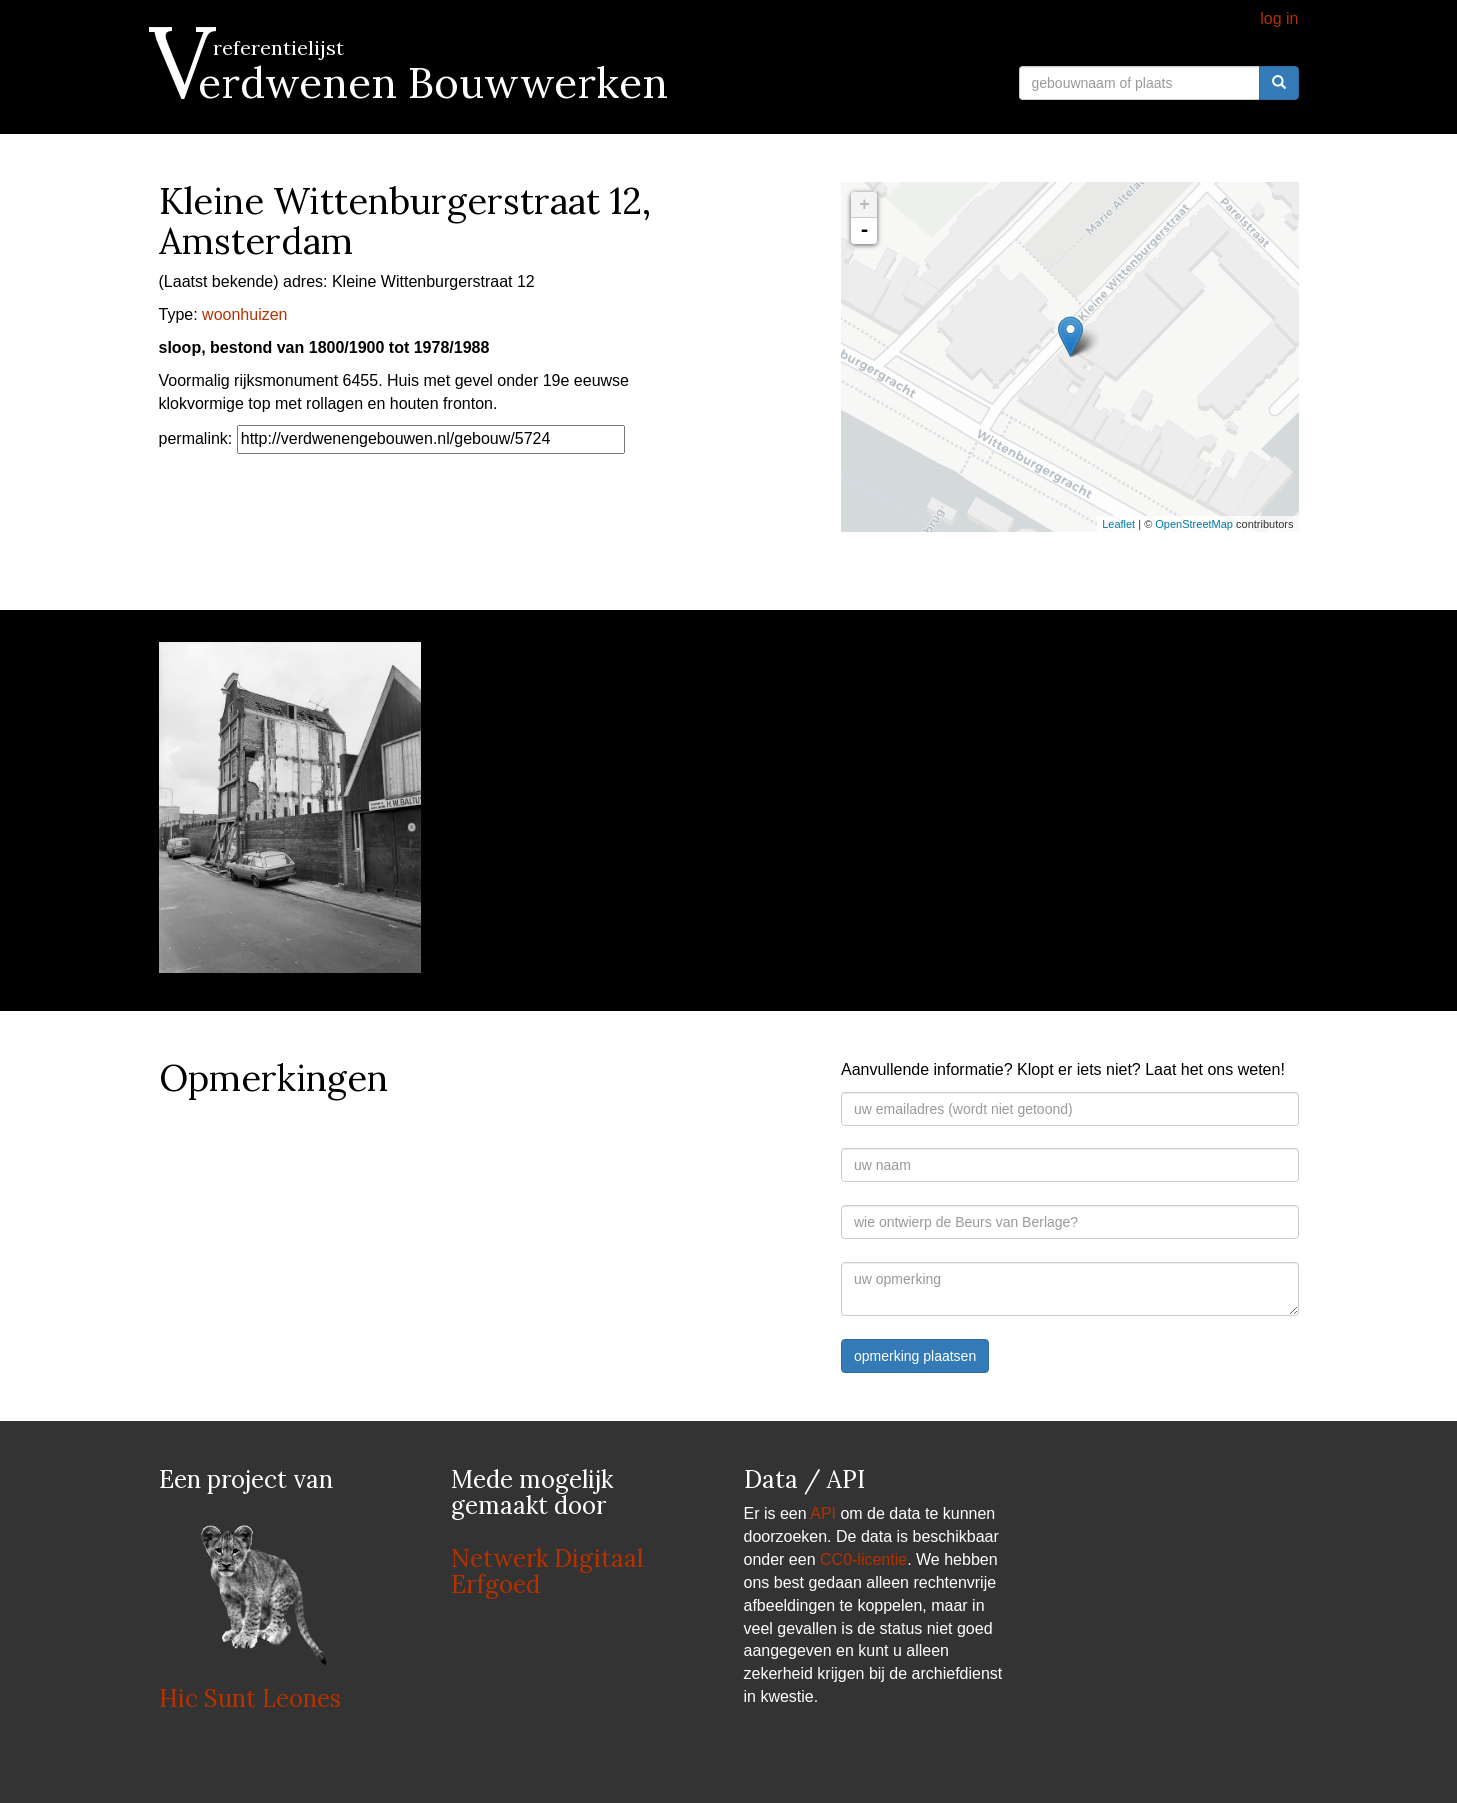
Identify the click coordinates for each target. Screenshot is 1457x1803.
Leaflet (1118, 524)
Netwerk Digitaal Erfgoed (547, 1571)
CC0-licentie (863, 1559)
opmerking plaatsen (915, 1356)
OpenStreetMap (1194, 524)
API (823, 1513)
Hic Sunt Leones (250, 1698)
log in (1279, 18)
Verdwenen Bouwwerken (413, 83)
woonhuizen (244, 314)
